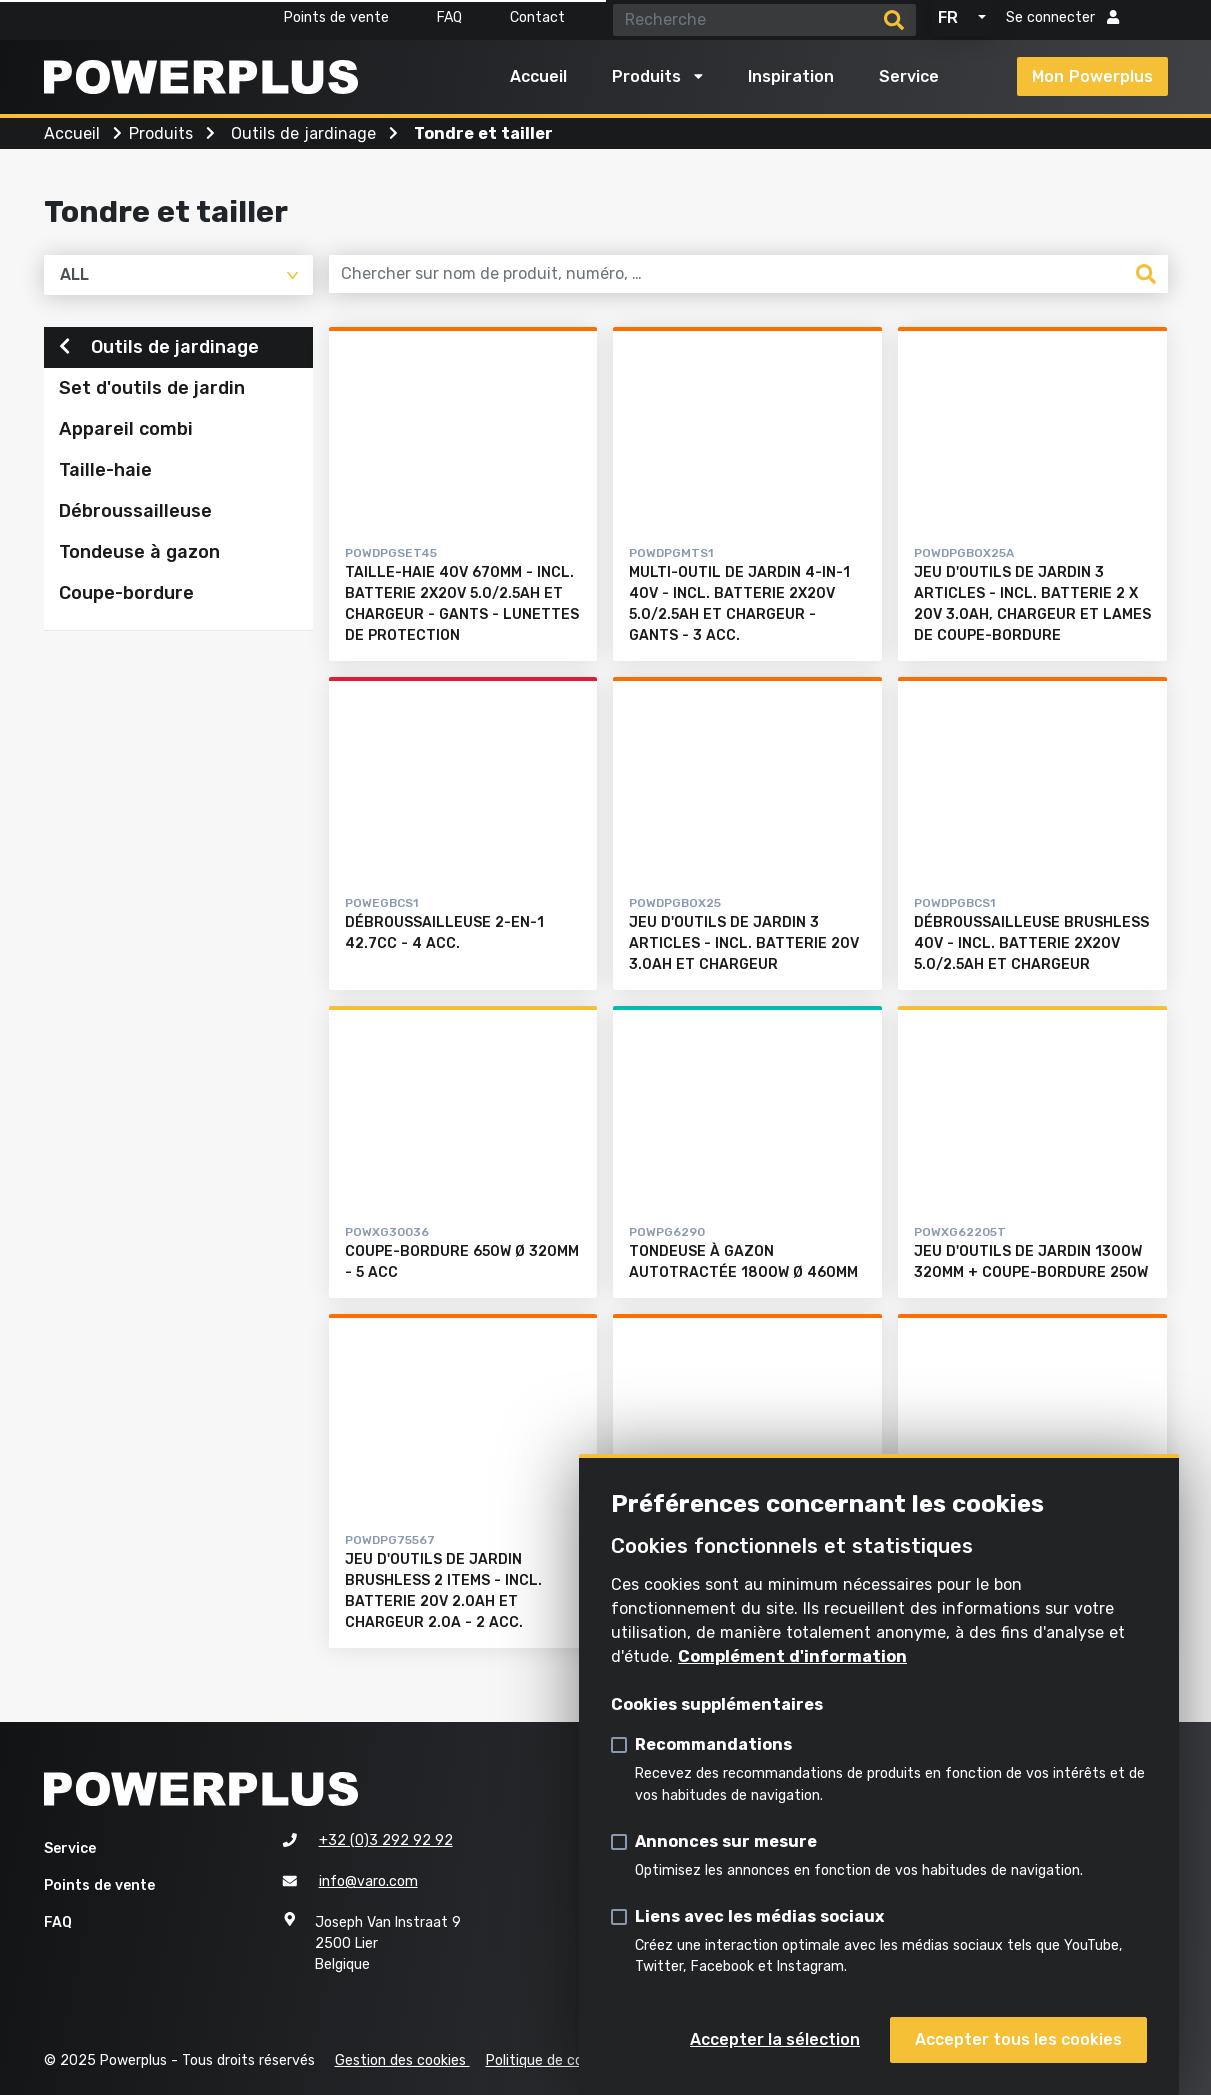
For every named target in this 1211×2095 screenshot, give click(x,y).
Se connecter (1062, 17)
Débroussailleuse (135, 514)
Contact (537, 17)
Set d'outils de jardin (152, 391)
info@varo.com (368, 1881)
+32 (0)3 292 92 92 (386, 1840)
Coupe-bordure (126, 596)
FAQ (449, 17)
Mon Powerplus (1092, 76)
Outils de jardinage (159, 349)
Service (909, 76)
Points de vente (336, 17)
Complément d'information (792, 1656)
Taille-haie (105, 473)
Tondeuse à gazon (139, 555)
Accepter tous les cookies (1018, 2039)
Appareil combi (126, 432)
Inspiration (791, 76)
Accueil (538, 76)
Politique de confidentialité (574, 2060)
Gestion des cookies (402, 2060)
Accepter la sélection (775, 2039)
